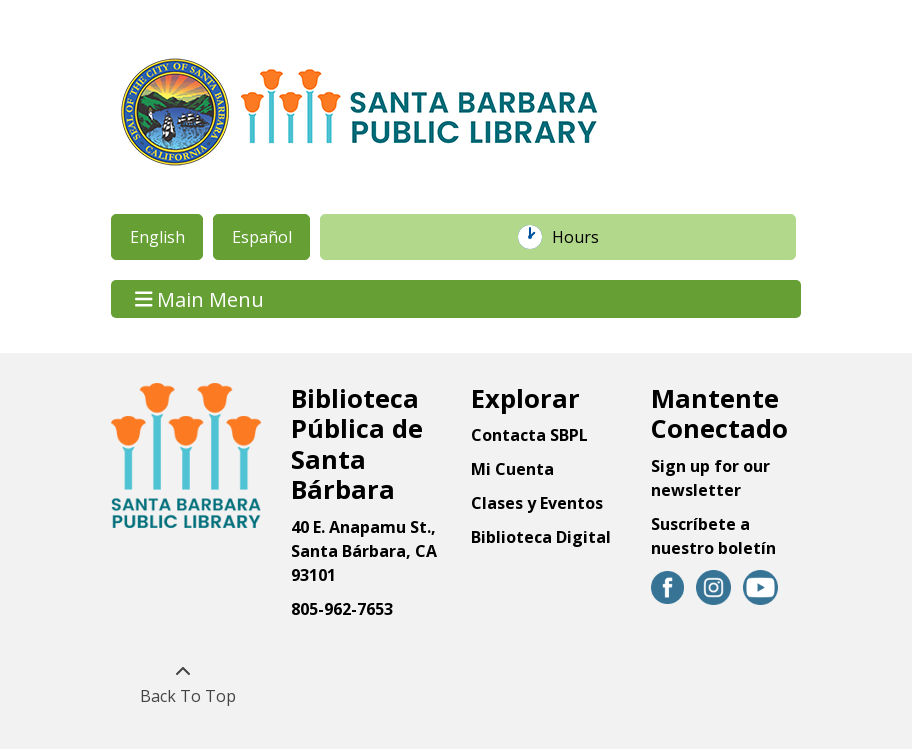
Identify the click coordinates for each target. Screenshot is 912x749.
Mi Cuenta (512, 469)
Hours (586, 237)
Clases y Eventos (537, 503)
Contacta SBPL (529, 435)
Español (262, 237)
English (157, 237)
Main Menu (200, 298)
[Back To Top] (182, 684)
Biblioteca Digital (541, 537)
